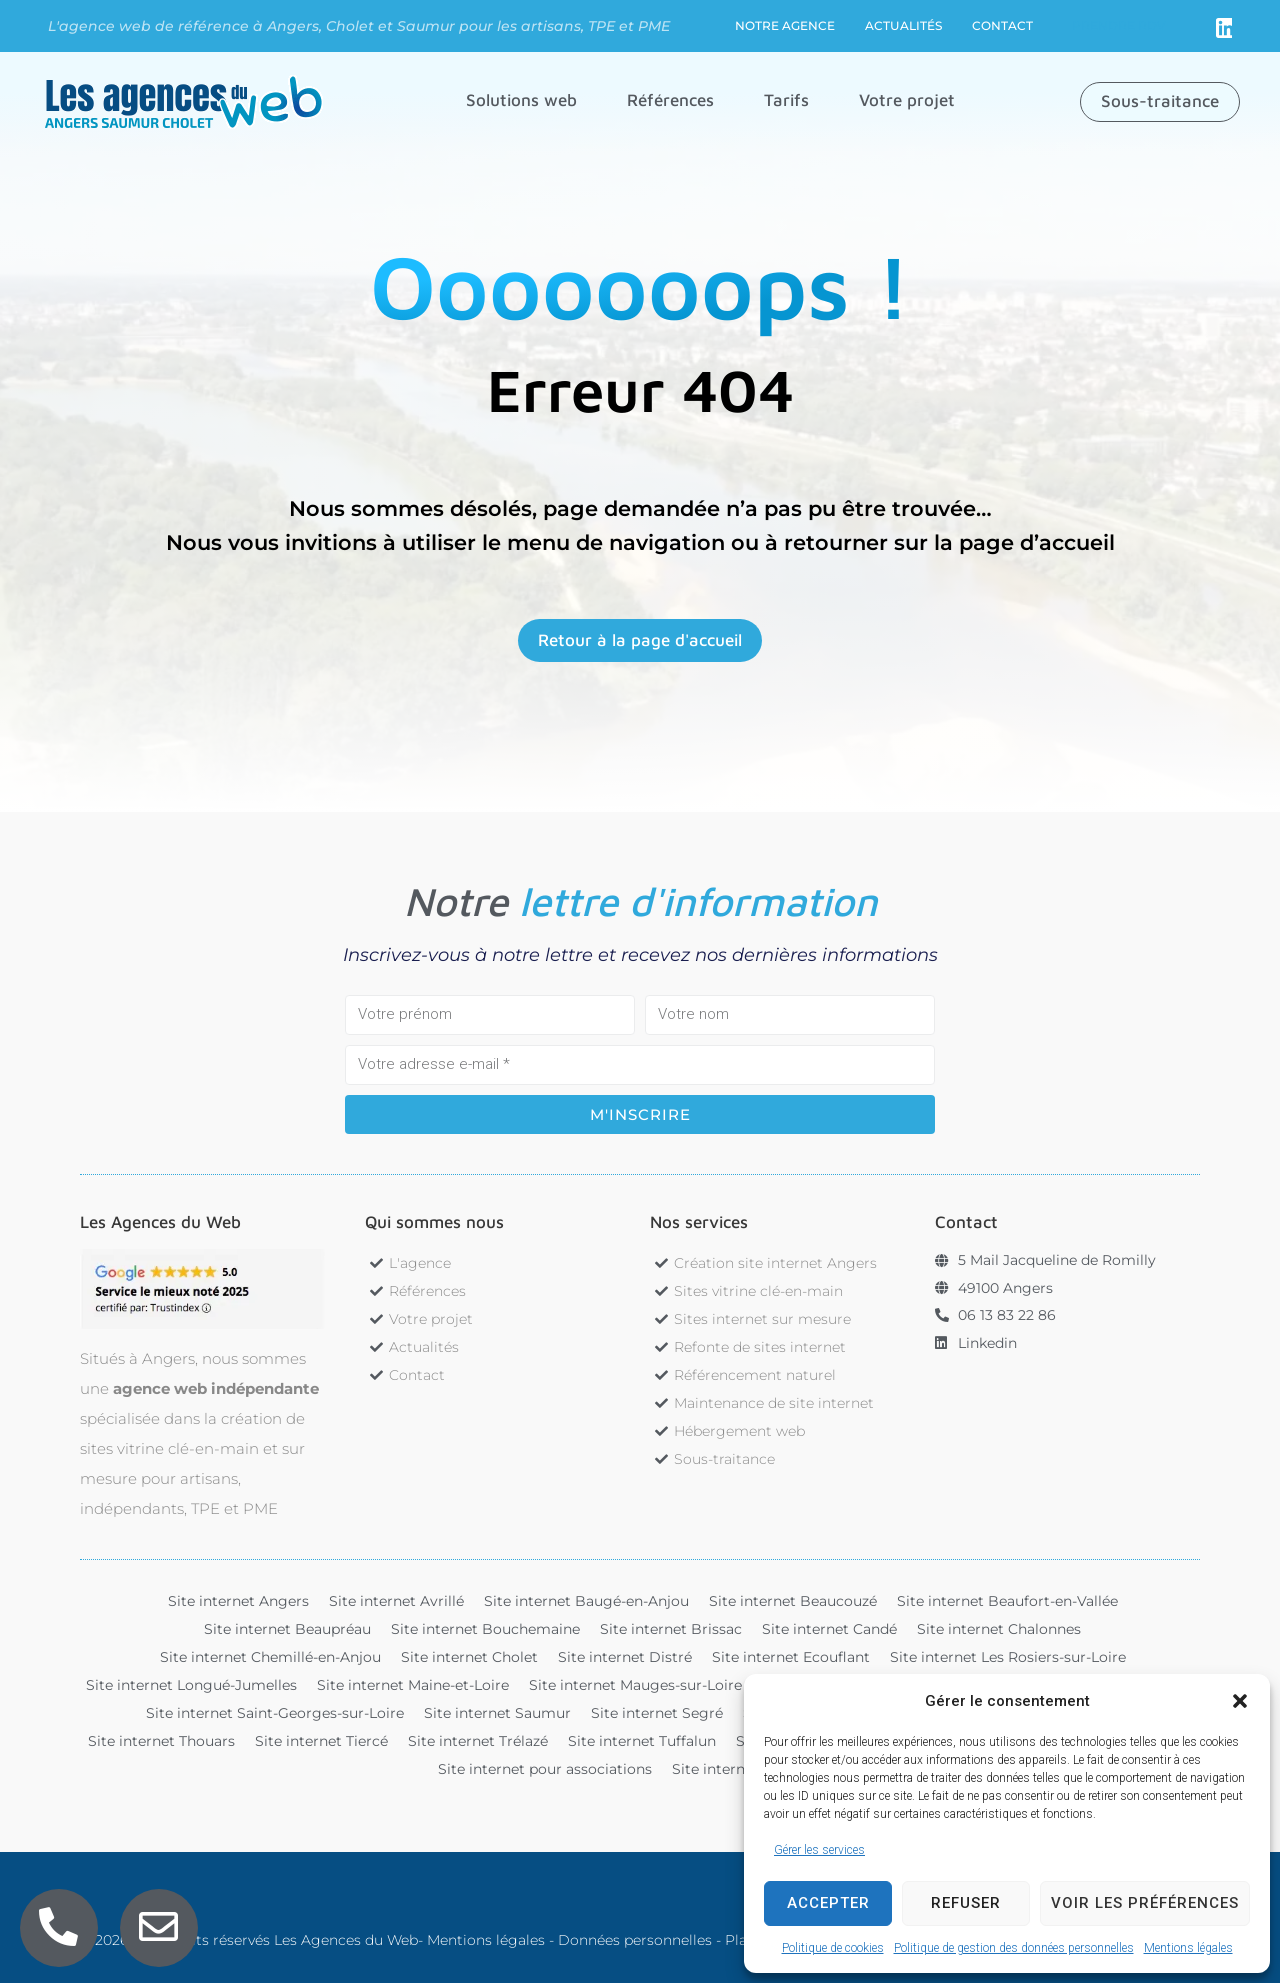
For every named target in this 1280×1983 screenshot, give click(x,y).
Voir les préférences (1145, 1903)
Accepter (828, 1903)
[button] (1240, 1701)
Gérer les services (819, 1850)
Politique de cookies (833, 1948)
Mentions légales (1188, 1948)
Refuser (966, 1903)
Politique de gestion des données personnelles (1014, 1948)
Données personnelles (635, 1940)
